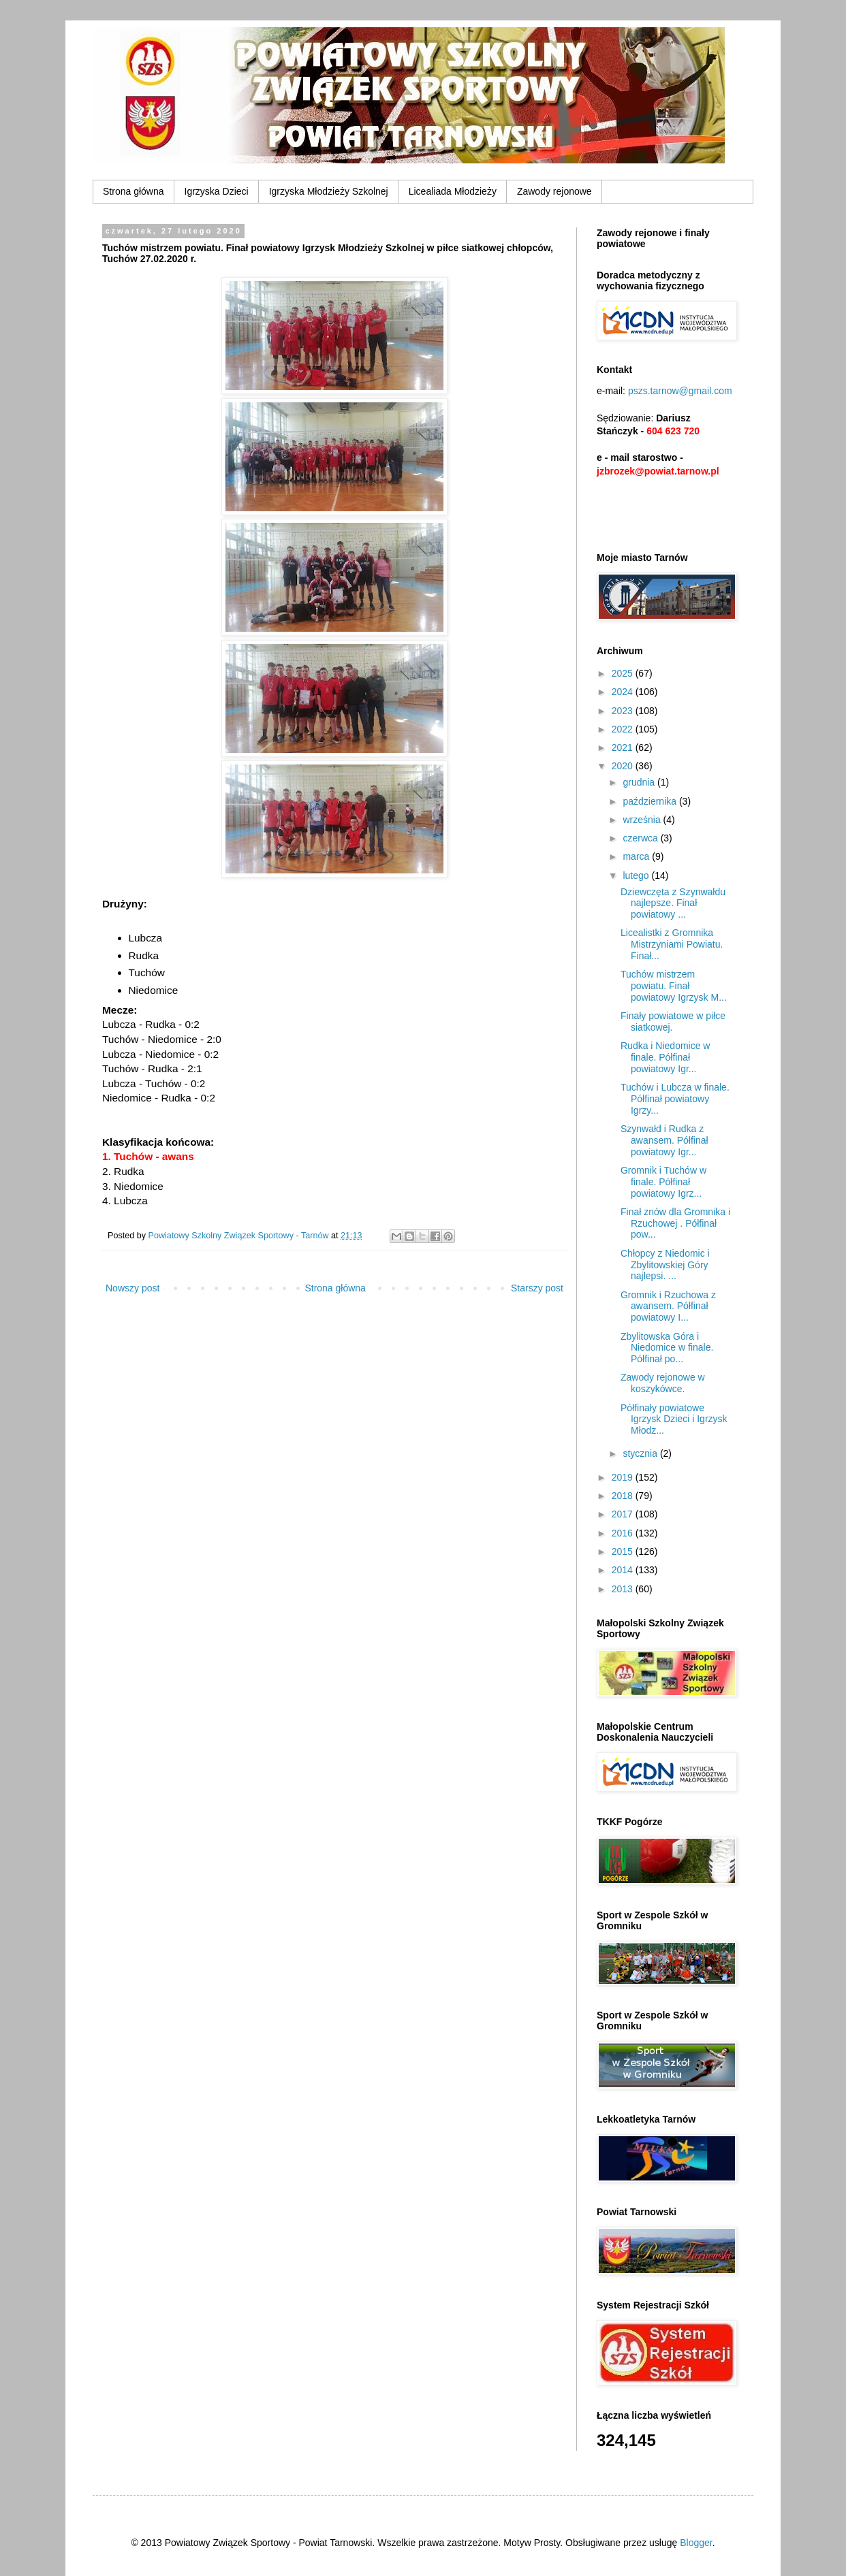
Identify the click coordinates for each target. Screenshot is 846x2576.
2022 (624, 729)
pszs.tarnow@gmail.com (680, 390)
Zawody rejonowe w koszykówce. (663, 1383)
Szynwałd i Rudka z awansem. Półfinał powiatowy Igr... (664, 1140)
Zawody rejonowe (554, 191)
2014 (624, 1569)
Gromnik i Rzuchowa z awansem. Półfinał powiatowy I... (668, 1306)
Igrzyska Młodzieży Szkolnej (328, 191)
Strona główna (133, 191)
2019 (624, 1477)
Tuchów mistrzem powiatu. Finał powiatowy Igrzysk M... (674, 986)
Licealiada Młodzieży (453, 191)
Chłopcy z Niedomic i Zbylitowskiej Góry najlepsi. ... (665, 1265)
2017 (624, 1514)
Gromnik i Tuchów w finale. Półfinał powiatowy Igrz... (663, 1182)
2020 (624, 765)
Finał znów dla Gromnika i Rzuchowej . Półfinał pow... (675, 1223)
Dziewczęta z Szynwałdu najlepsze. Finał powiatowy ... (673, 903)
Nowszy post (132, 1288)
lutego (637, 875)
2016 (624, 1533)
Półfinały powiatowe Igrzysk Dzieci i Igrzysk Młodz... (674, 1419)
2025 (624, 673)
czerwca (641, 838)
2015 (624, 1551)
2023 (624, 710)
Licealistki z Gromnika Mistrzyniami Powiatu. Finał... (672, 944)
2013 (624, 1588)
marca (637, 856)
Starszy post (537, 1288)
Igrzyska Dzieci (217, 191)
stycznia (641, 1453)
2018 (624, 1495)
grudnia (640, 782)
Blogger (696, 2542)
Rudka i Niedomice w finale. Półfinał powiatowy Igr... (665, 1057)
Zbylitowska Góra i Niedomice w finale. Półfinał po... (667, 1348)
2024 (624, 691)
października (651, 801)
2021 (624, 747)
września (643, 819)
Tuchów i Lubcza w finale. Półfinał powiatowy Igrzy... (675, 1099)
